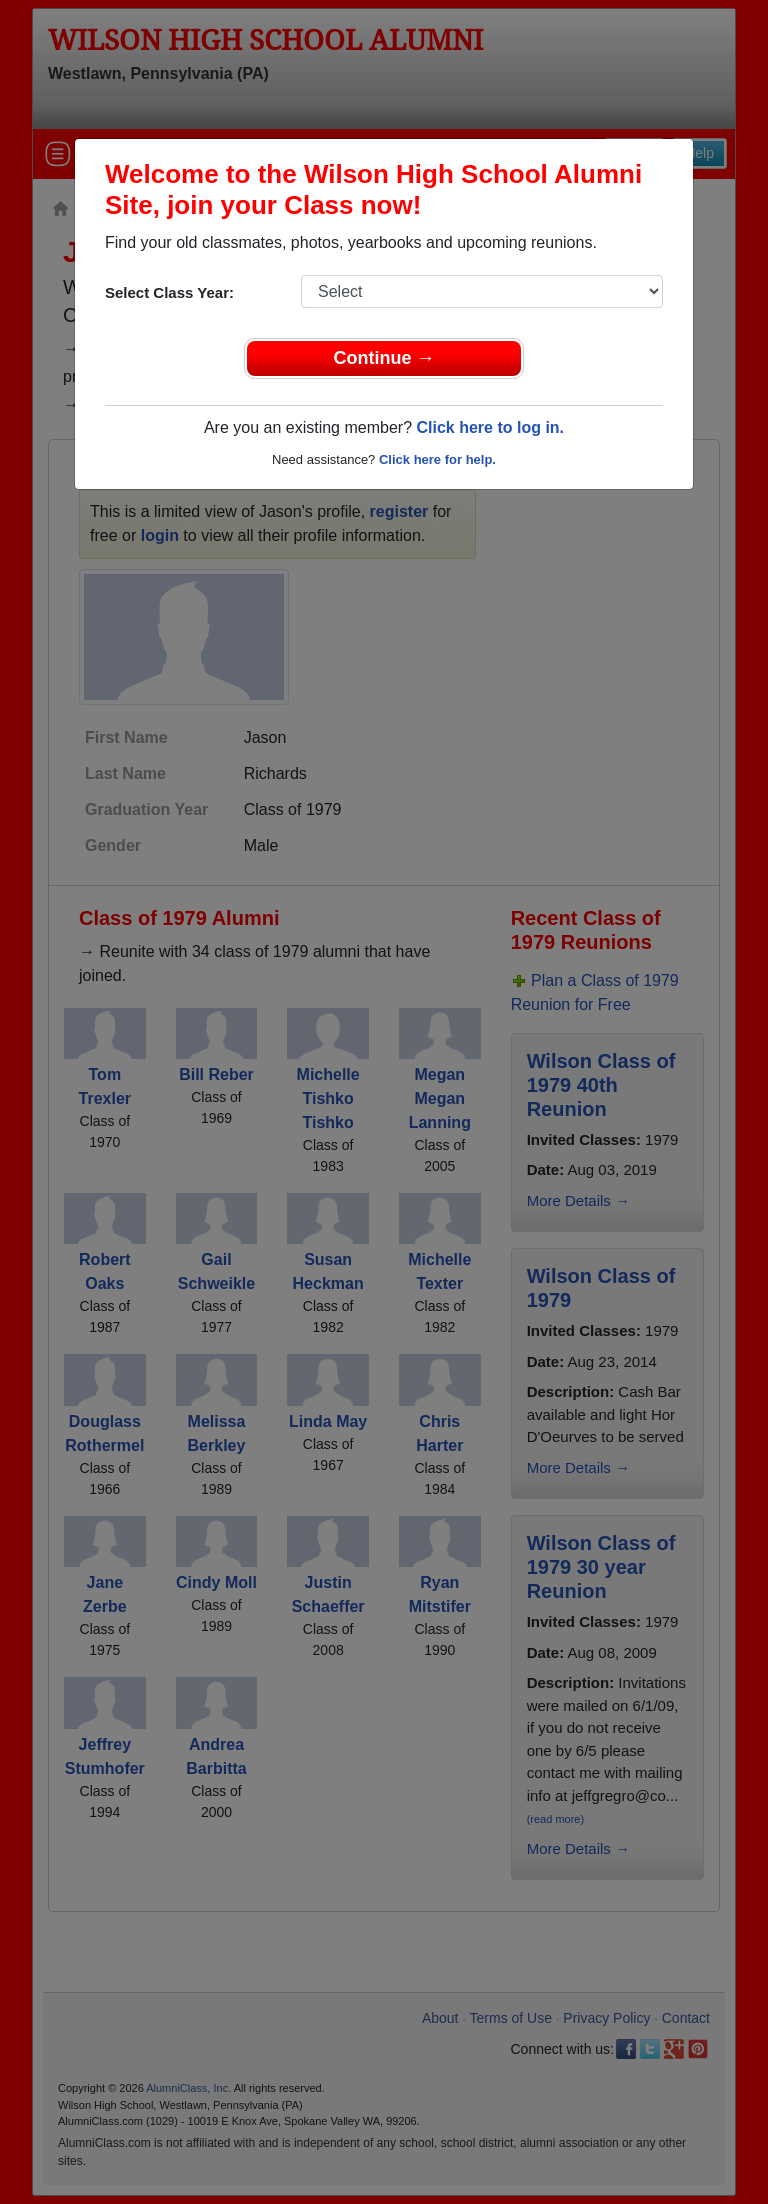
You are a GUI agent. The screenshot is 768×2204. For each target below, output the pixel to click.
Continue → (384, 358)
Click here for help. (437, 459)
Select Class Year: (169, 292)
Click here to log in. (490, 427)
